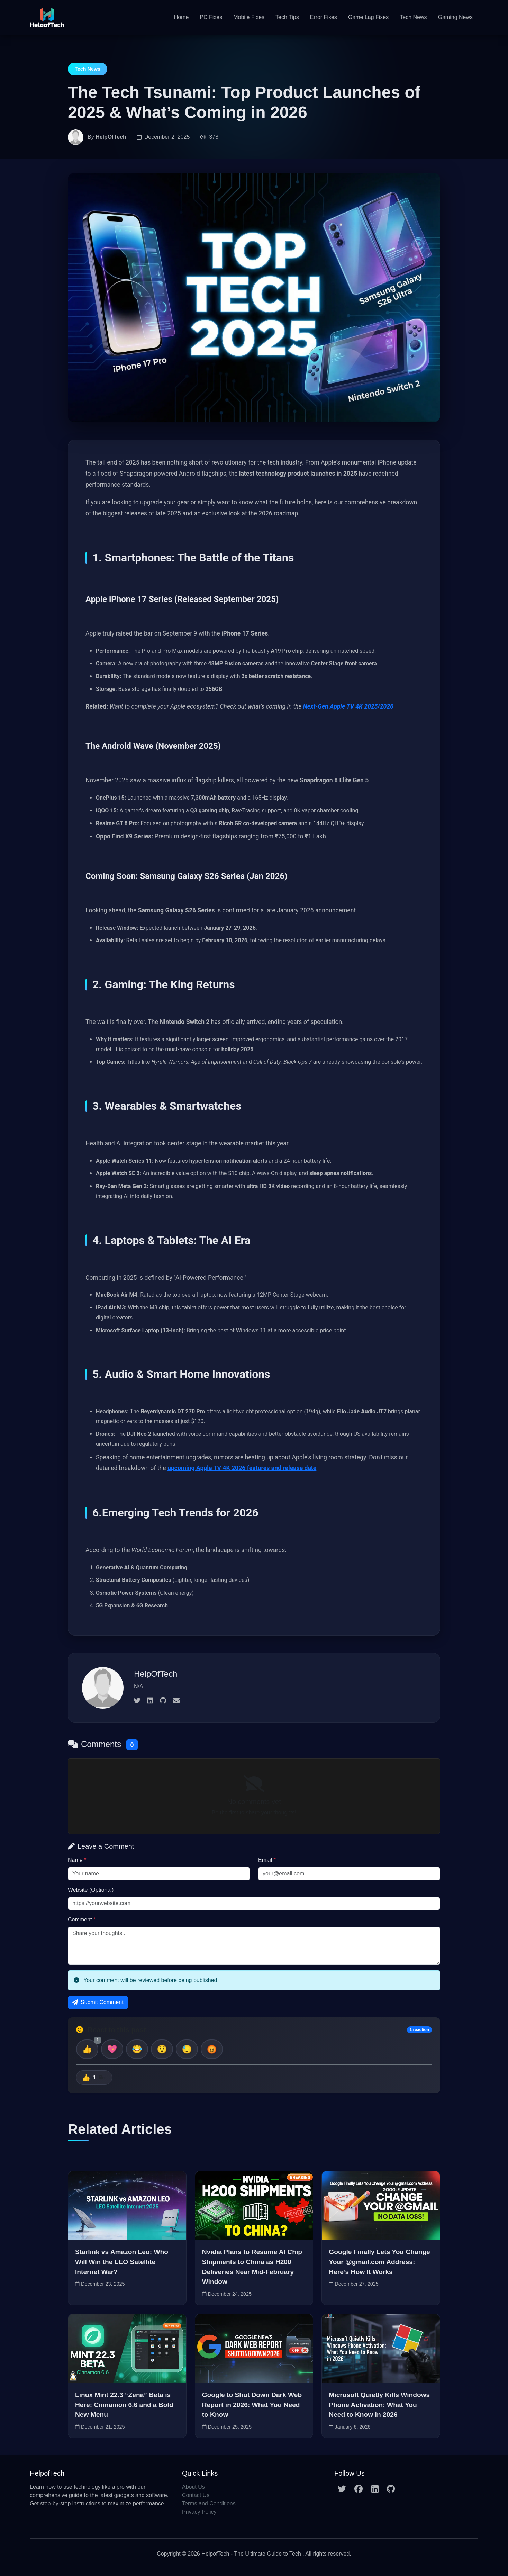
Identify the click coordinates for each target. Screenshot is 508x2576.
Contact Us (195, 2495)
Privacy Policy (199, 2512)
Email (267, 1860)
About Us (193, 2487)
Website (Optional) (91, 1890)
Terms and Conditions (209, 2503)
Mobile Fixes (248, 17)
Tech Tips (287, 17)
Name (77, 1860)
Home (181, 17)
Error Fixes (323, 17)
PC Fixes (211, 17)
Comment (82, 1919)
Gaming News (455, 17)
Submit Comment (98, 2002)
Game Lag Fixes (368, 17)
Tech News (413, 17)
